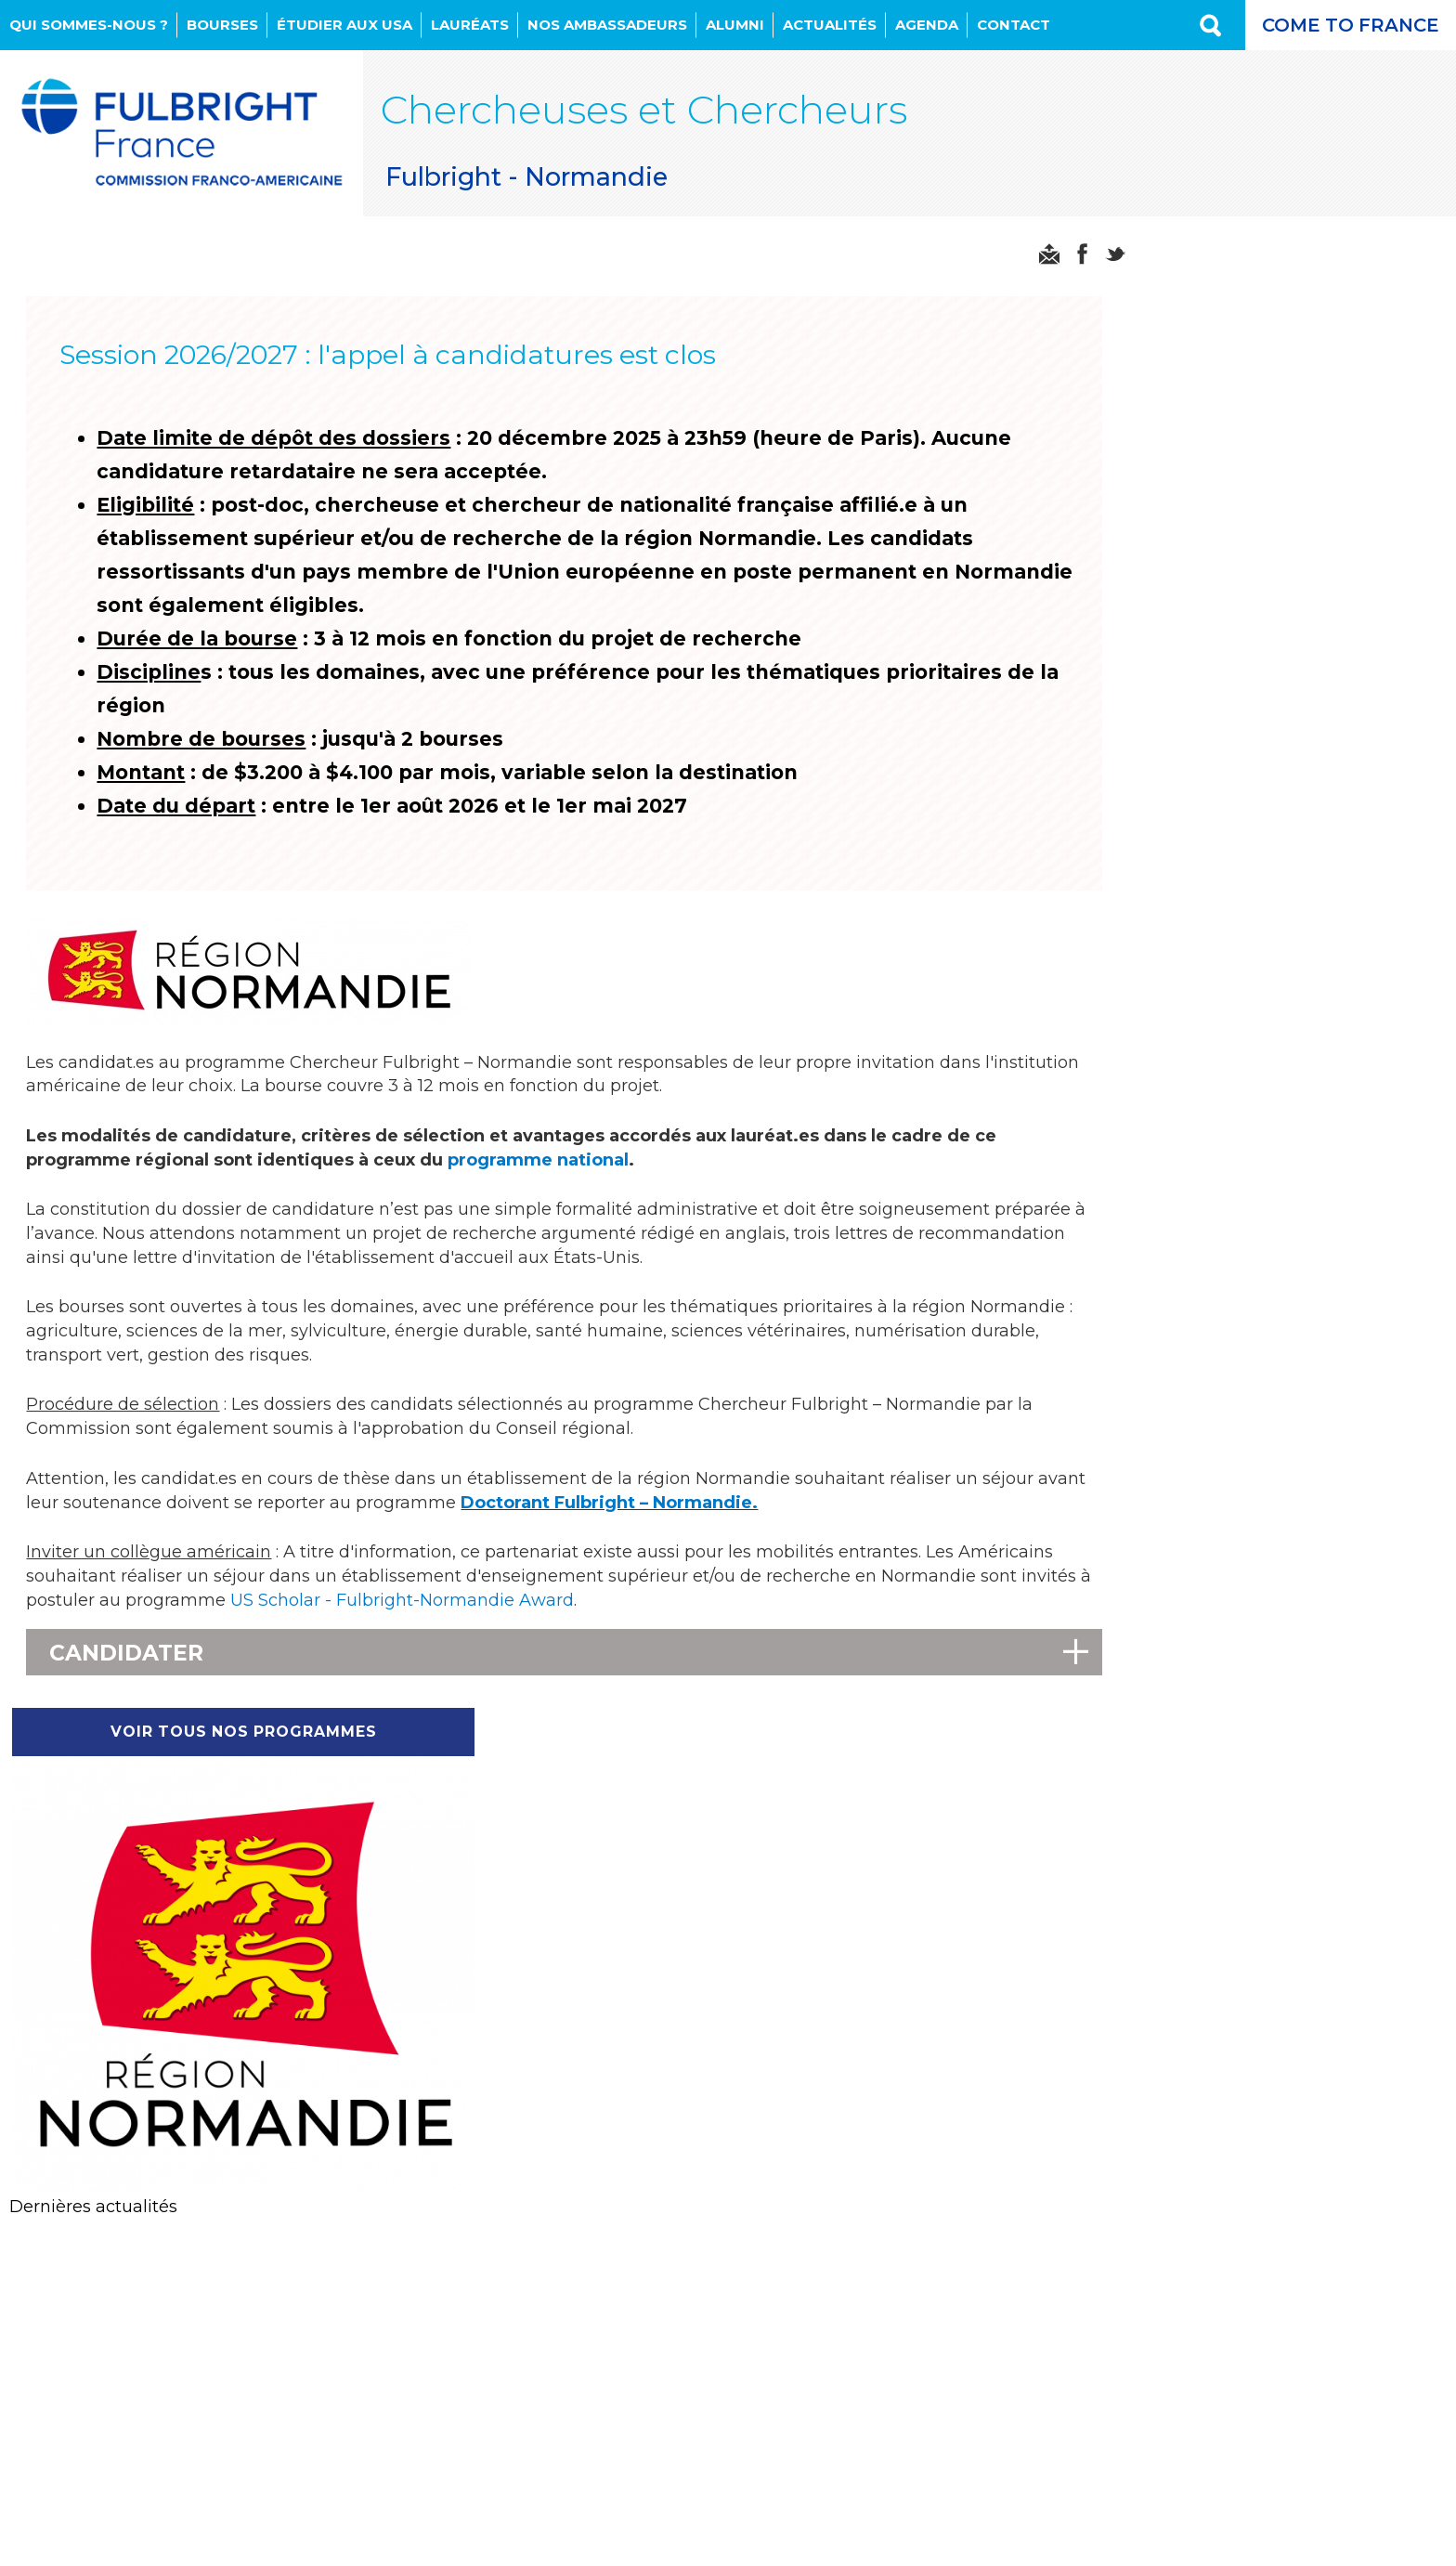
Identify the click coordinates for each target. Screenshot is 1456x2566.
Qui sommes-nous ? (88, 24)
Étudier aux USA (344, 24)
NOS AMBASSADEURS (607, 24)
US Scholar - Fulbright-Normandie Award (478, 1623)
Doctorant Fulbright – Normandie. (663, 1524)
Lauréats (470, 24)
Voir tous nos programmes (1281, 244)
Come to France (1344, 24)
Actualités (830, 24)
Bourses (222, 24)
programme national (539, 1174)
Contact (1013, 24)
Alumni (735, 24)
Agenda (926, 24)
